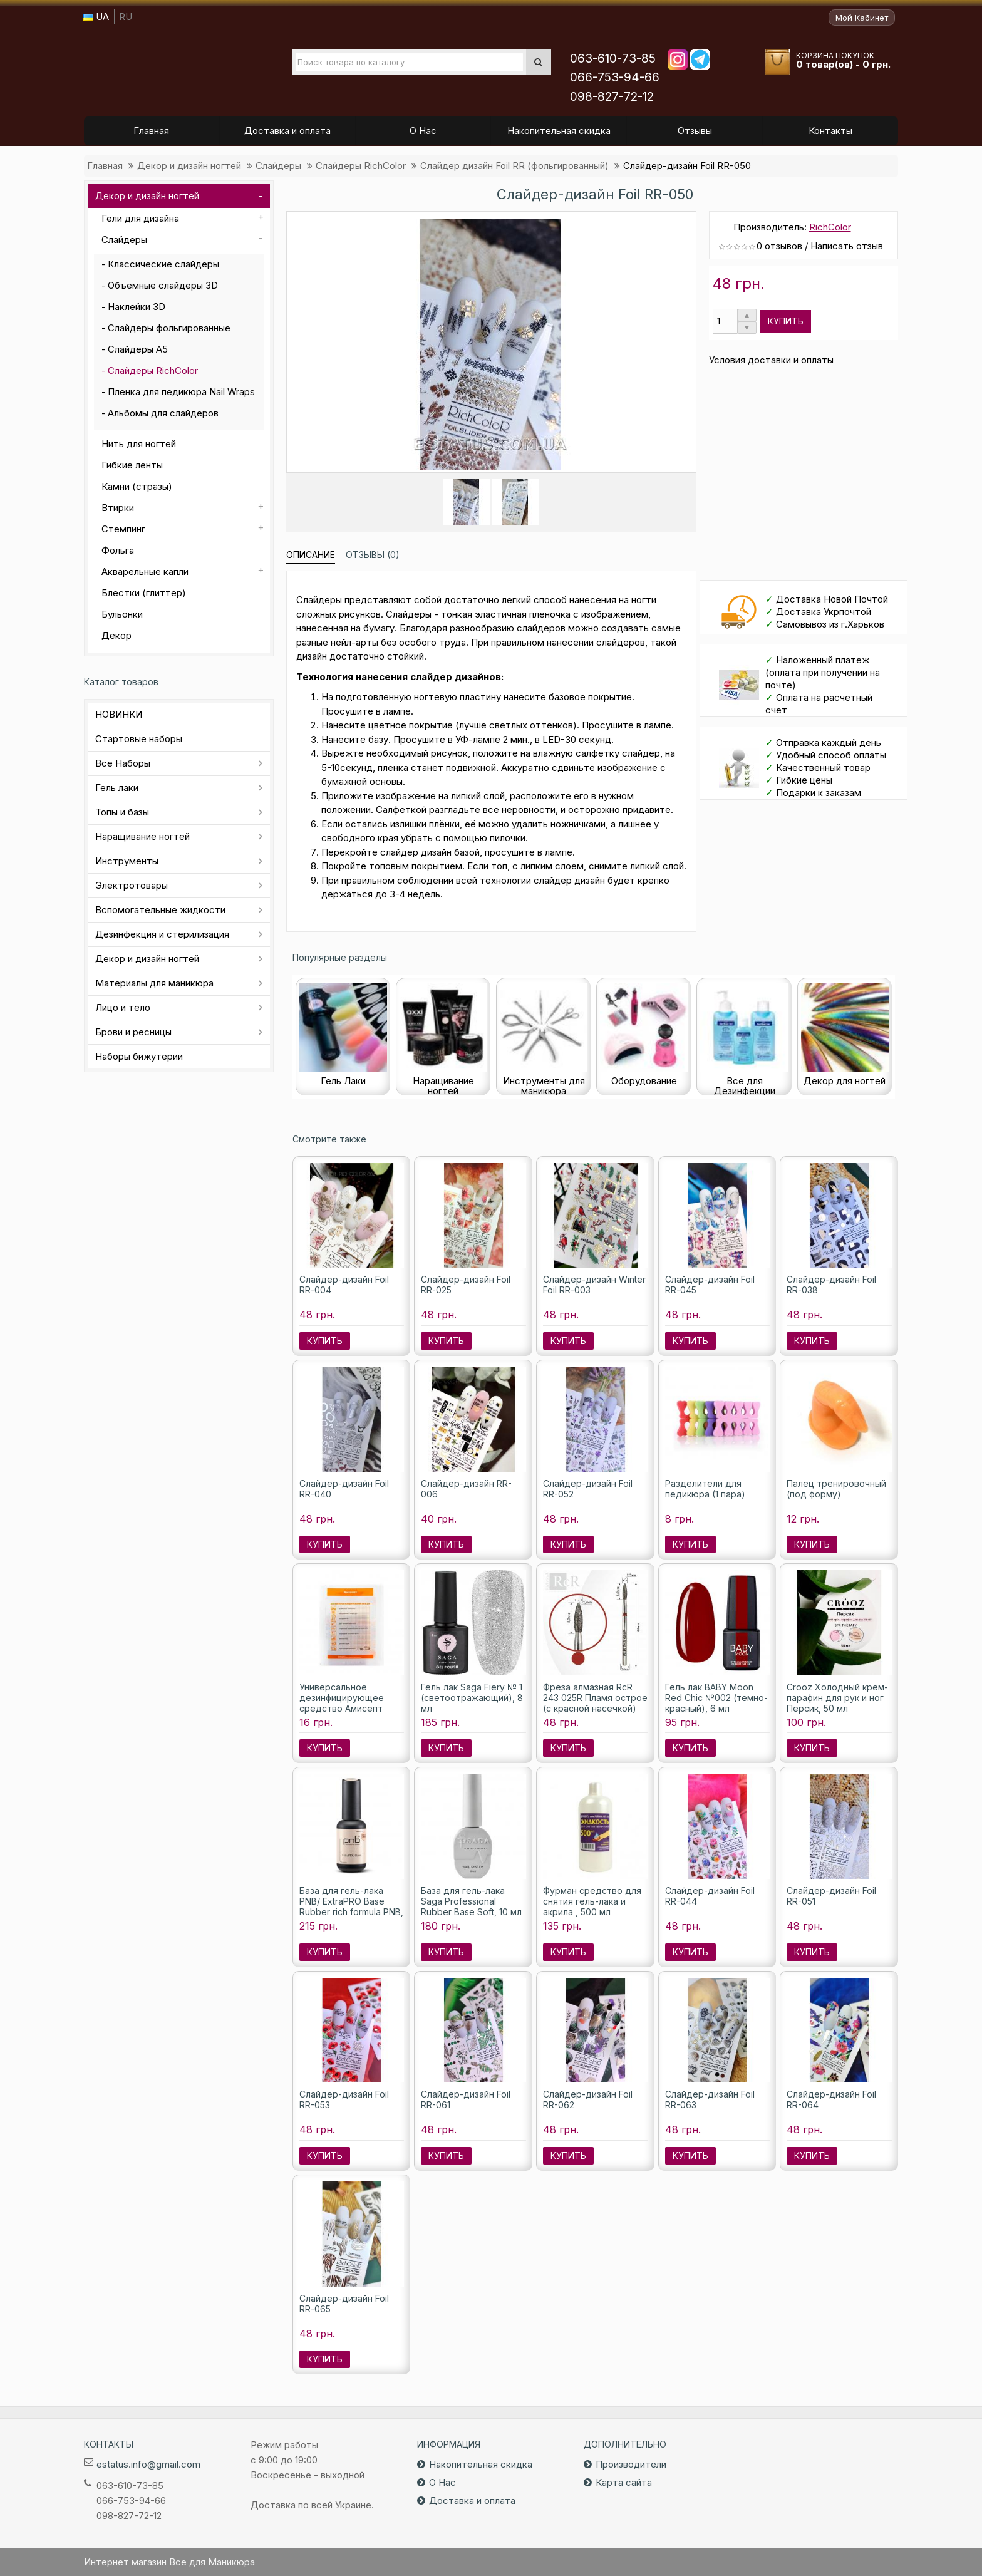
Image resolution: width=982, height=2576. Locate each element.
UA (96, 17)
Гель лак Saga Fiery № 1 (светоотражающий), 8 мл (472, 1698)
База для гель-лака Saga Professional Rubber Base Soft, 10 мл (471, 1901)
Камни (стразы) (136, 486)
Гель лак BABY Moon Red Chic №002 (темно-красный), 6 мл (716, 1698)
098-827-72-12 (612, 97)
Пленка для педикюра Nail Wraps (181, 392)
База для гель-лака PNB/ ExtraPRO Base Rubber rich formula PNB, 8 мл (351, 1906)
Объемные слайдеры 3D (163, 285)
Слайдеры (278, 166)
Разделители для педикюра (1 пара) (705, 1488)
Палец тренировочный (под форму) (836, 1488)
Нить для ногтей (138, 444)
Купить (786, 321)
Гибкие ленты (132, 465)
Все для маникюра (166, 68)
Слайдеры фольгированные (169, 328)
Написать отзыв (846, 246)
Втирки (117, 508)
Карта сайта (624, 2482)
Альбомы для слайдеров (163, 413)
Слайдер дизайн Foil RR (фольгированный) (514, 166)
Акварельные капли (145, 571)
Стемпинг (123, 529)
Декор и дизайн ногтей (189, 166)
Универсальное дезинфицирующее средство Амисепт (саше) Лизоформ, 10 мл (351, 1703)
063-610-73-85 (613, 58)
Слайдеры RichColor (361, 166)
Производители (631, 2464)
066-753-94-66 (614, 77)
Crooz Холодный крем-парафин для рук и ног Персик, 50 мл (837, 1698)
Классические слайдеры (163, 264)
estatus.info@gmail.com (148, 2464)
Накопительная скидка (480, 2464)
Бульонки (122, 614)
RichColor (830, 227)
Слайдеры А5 (138, 349)
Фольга (117, 550)
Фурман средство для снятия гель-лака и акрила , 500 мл (592, 1901)
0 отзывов (779, 246)
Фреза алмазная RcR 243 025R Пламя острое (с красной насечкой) (595, 1698)
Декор (116, 635)
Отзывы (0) (373, 554)
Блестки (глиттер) (143, 593)
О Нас (442, 2482)
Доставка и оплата (472, 2500)
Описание (310, 554)
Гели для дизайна (140, 218)
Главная (105, 166)
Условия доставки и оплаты (771, 360)
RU (125, 17)
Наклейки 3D (136, 307)
